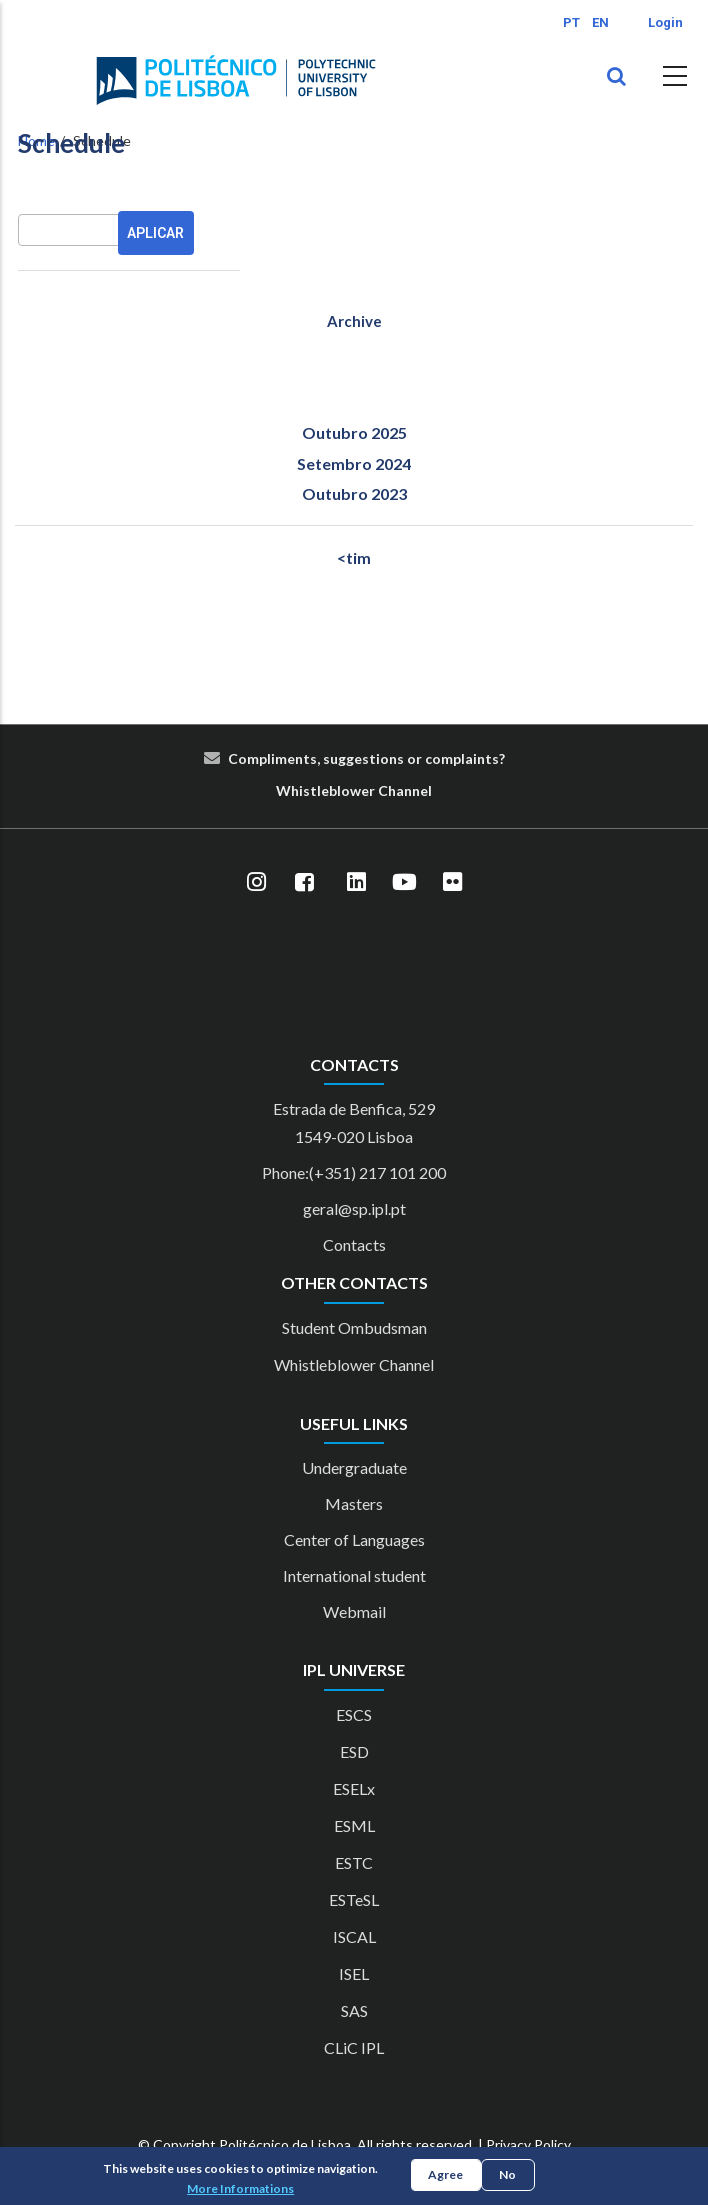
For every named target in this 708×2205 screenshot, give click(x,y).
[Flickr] (452, 883)
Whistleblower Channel (354, 1364)
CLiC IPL (354, 2047)
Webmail (354, 1611)
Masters (354, 1503)
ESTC (354, 1862)
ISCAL (354, 1936)
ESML (354, 1825)
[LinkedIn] (356, 883)
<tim (354, 557)
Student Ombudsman (354, 1327)
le (323, 790)
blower (352, 790)
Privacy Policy (528, 2144)
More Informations (240, 2188)
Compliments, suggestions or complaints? (366, 758)
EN (600, 22)
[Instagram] (256, 883)
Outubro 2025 (354, 432)
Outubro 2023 (354, 493)
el (426, 790)
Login (665, 22)
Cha (391, 790)
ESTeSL (354, 1899)
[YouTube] (404, 883)
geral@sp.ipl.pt (354, 1208)
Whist (296, 790)
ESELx (354, 1788)
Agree (445, 2174)
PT (571, 22)
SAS (354, 2010)
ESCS (354, 1714)
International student (354, 1575)
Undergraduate (354, 1467)
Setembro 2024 (354, 463)
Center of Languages (354, 1539)
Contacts (354, 1244)
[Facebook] (304, 883)
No (507, 2174)
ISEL (354, 1973)
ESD (354, 1751)
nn (412, 790)
